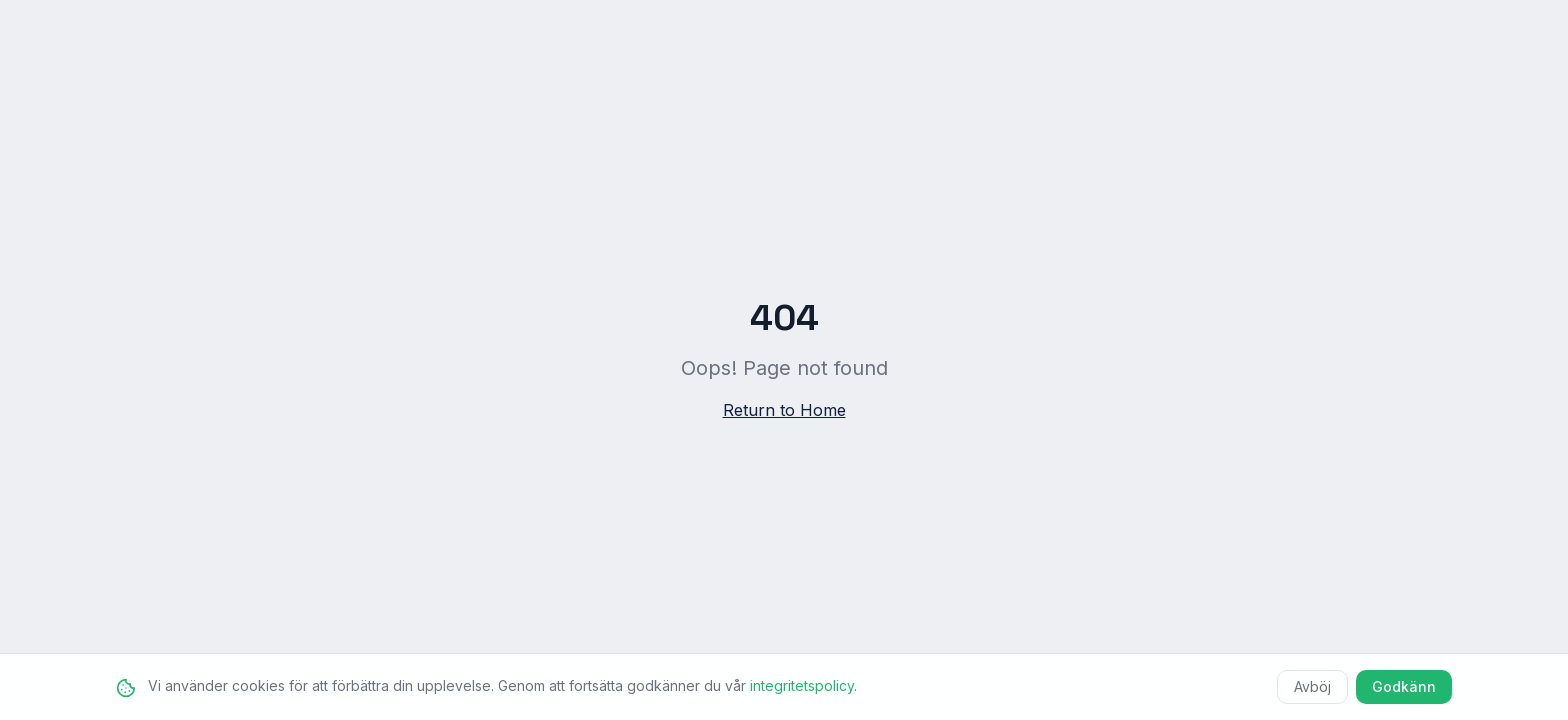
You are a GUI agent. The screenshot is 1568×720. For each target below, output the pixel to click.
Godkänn (1404, 686)
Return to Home (784, 410)
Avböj (1312, 686)
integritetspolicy (802, 685)
